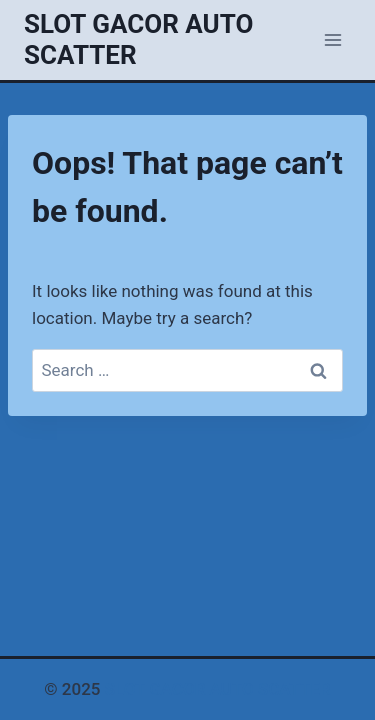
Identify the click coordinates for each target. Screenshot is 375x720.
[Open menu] (332, 39)
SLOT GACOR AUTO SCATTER (218, 689)
